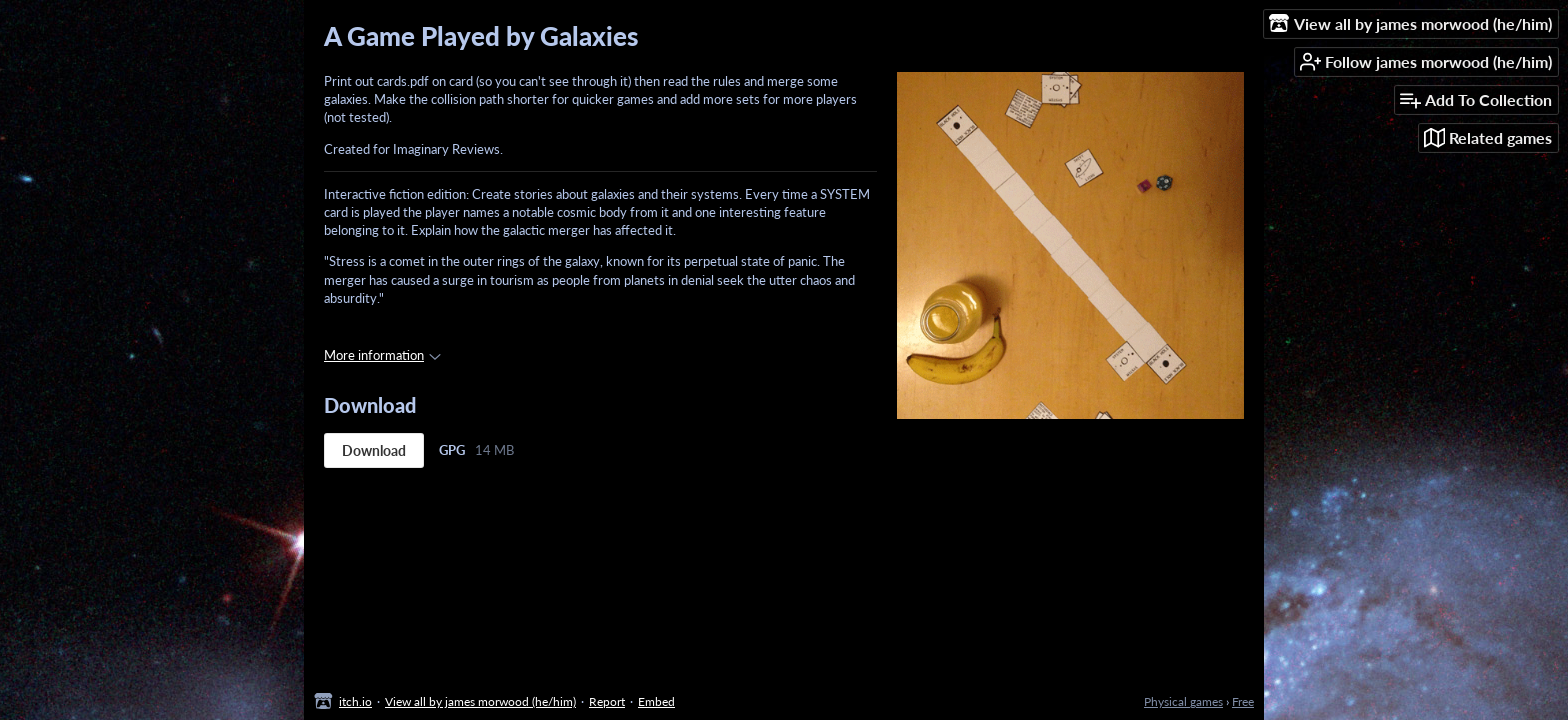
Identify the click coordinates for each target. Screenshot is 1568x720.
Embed (656, 701)
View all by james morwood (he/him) (480, 701)
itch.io (355, 701)
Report (607, 701)
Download (374, 450)
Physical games (1183, 701)
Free (1243, 701)
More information (382, 355)
